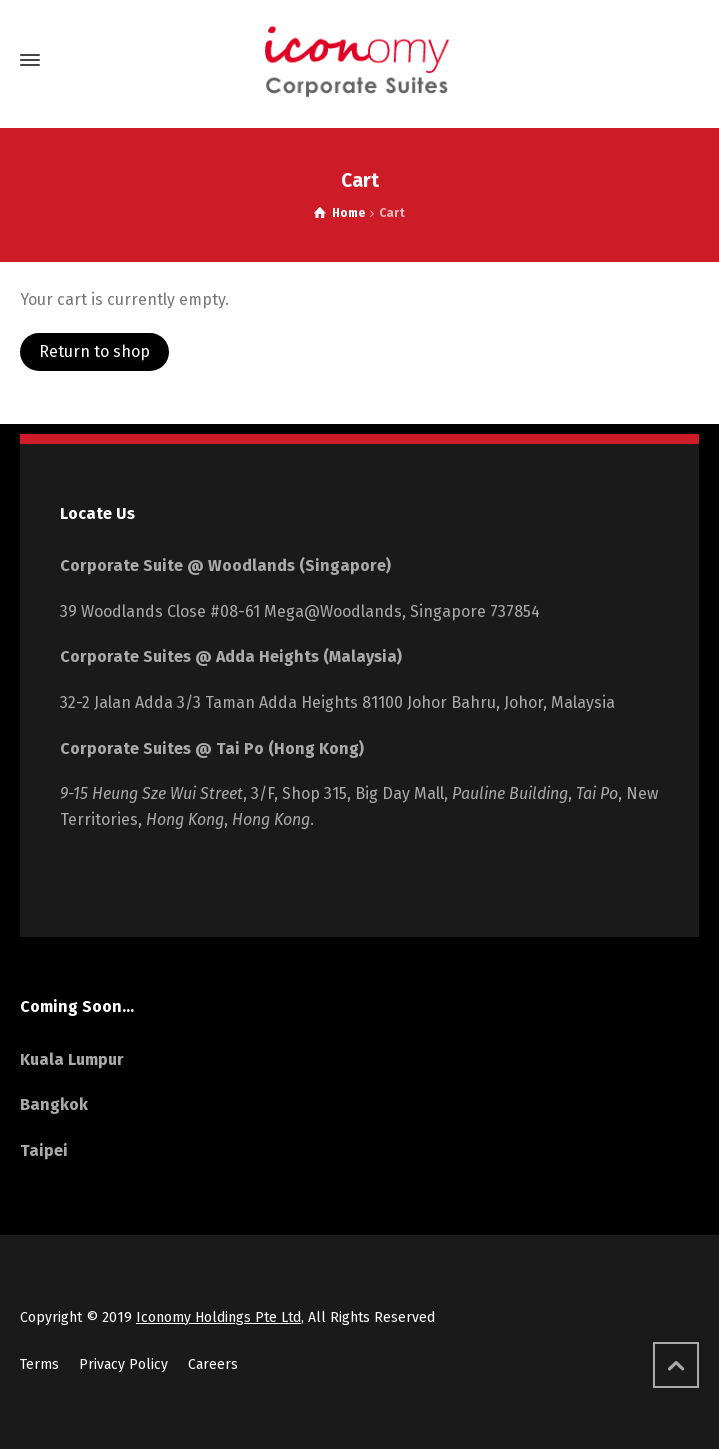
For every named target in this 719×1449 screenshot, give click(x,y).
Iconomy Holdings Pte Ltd (218, 1317)
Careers (213, 1364)
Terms (39, 1364)
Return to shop (94, 351)
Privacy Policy (123, 1364)
